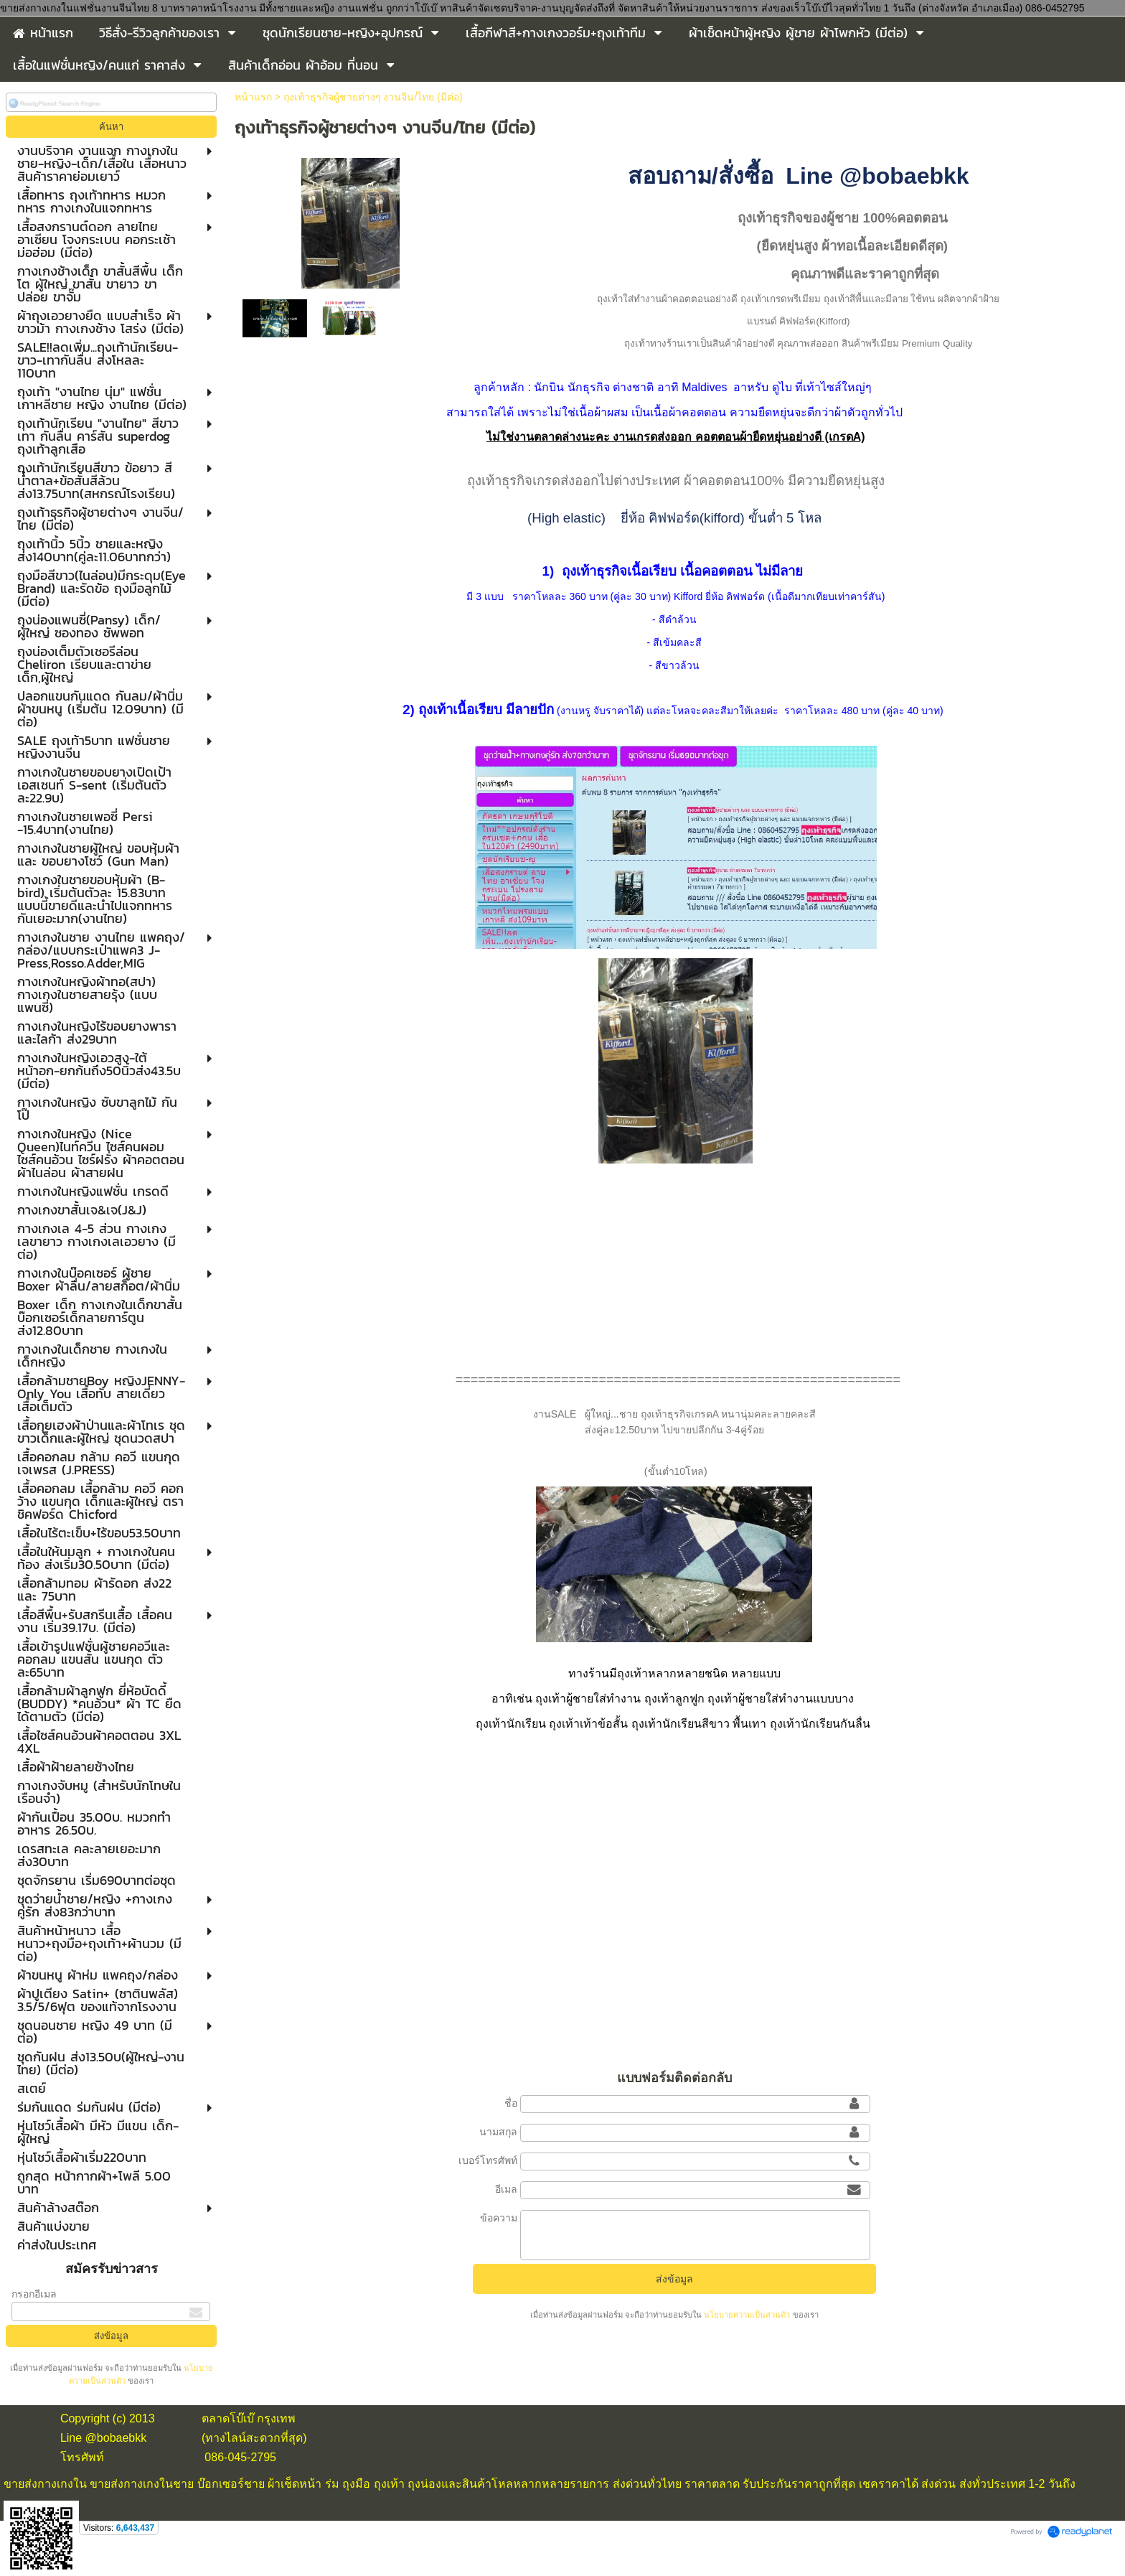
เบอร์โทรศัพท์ (487, 2160)
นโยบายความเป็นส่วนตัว (747, 2314)
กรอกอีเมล (34, 2294)
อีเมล (506, 2189)
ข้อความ (498, 2218)
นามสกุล (498, 2131)
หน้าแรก (253, 97)
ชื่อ (510, 2103)
